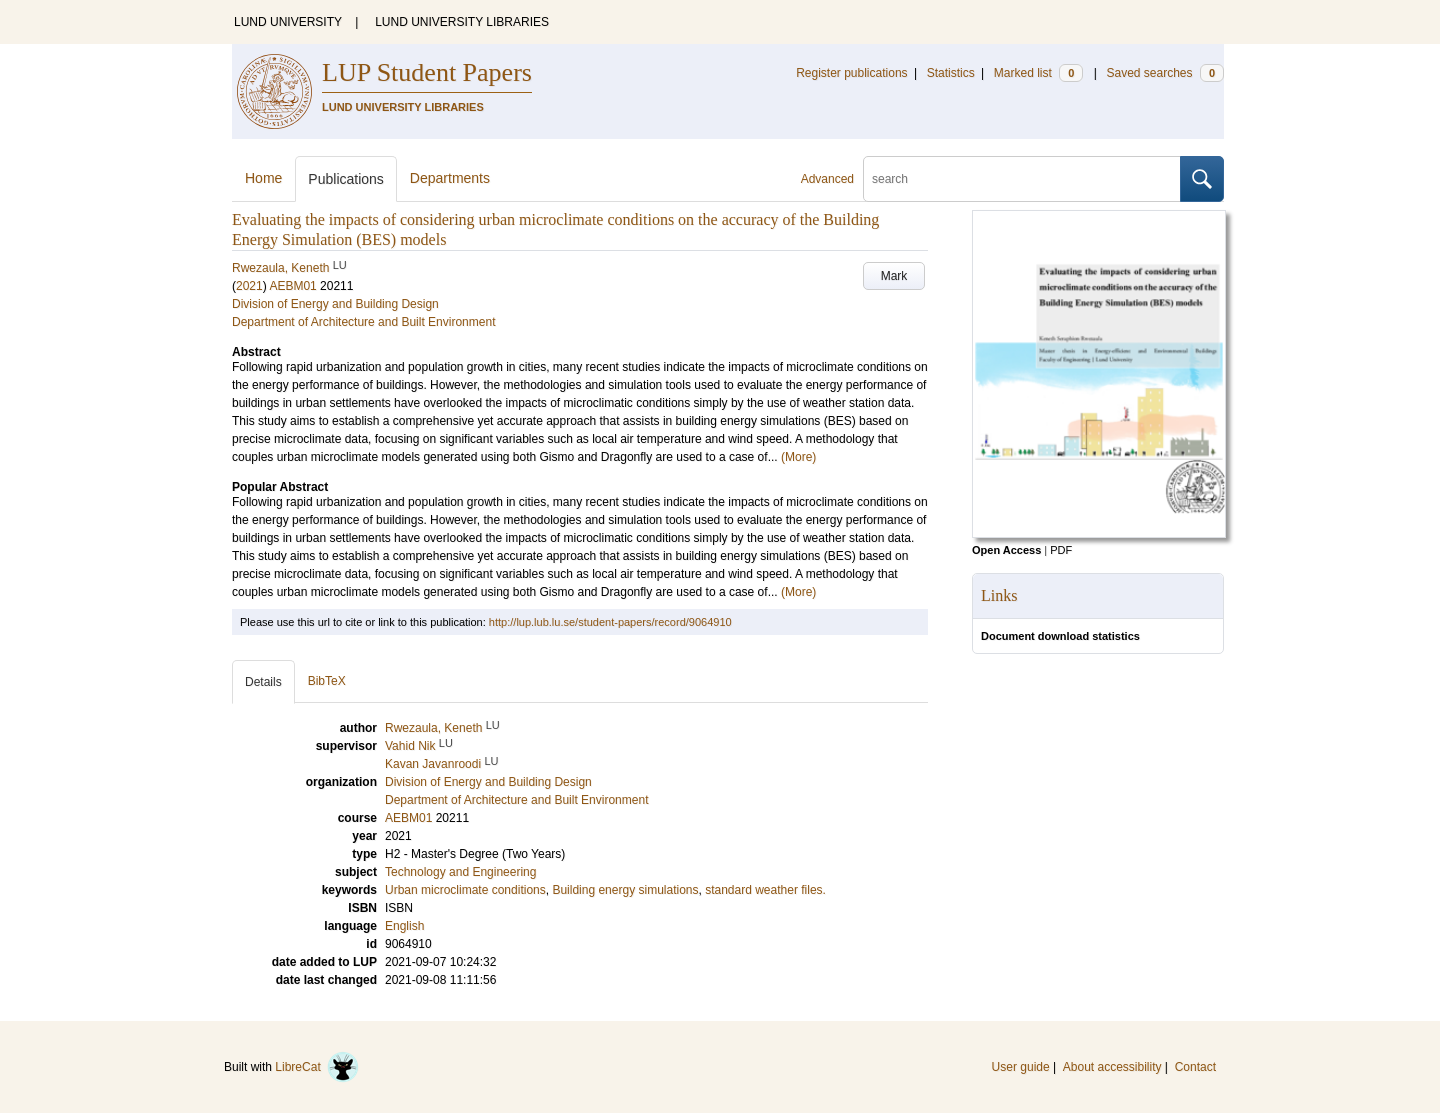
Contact (1195, 1067)
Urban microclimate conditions (465, 890)
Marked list (1038, 73)
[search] (1022, 179)
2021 (249, 286)
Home (263, 178)
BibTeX (327, 681)
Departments (450, 178)
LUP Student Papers (427, 72)
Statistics (951, 73)
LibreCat (317, 1067)
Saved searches (1165, 73)
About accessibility (1112, 1067)
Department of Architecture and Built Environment (363, 322)
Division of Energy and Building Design (335, 304)
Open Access (1006, 550)
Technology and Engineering (460, 872)
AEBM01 (292, 286)
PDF (1061, 550)
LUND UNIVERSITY (288, 22)
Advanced (827, 179)
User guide (1021, 1067)
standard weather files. (765, 890)
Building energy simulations (625, 890)
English (404, 926)
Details (263, 682)
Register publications (851, 73)
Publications (346, 179)
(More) (798, 457)
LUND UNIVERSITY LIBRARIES (462, 22)
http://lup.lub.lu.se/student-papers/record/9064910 (610, 622)
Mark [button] (894, 276)
